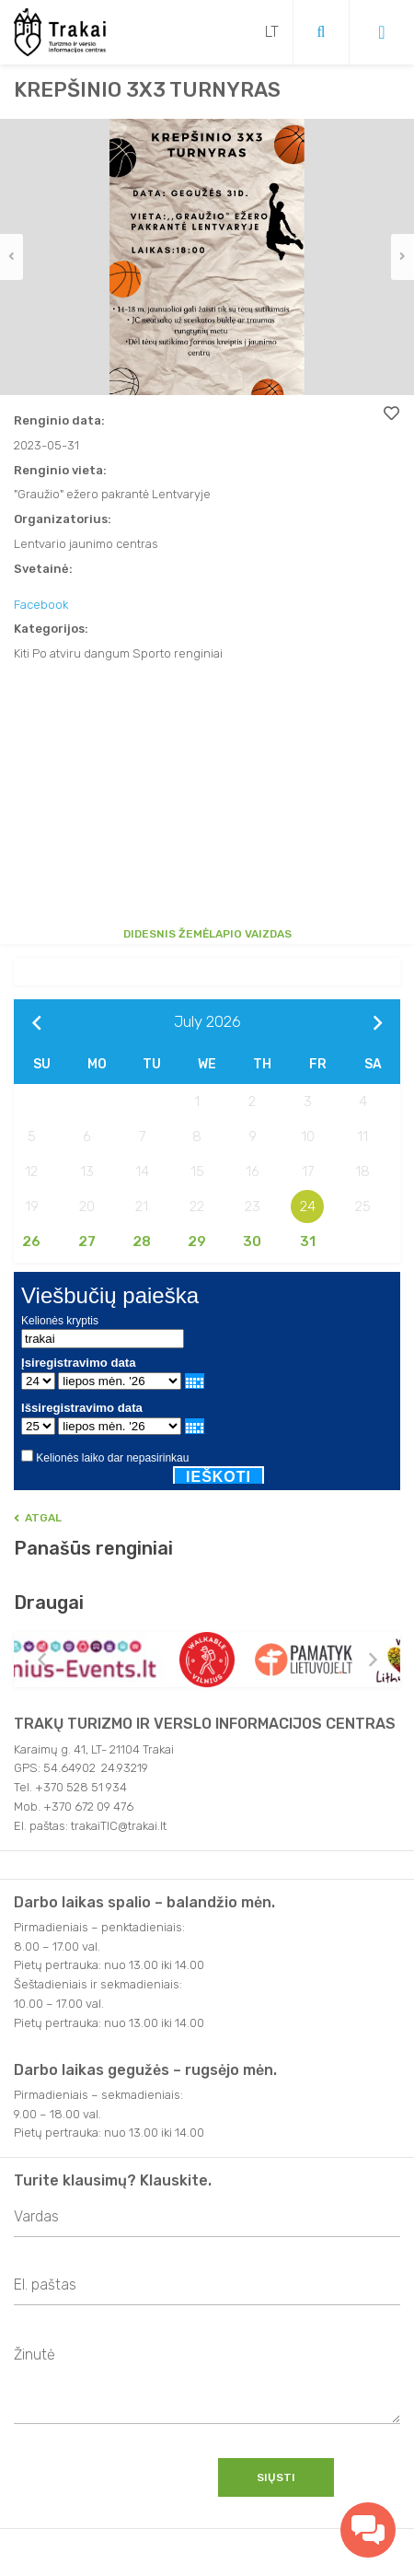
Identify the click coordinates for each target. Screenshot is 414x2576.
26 (31, 1241)
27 (87, 1241)
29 (197, 1241)
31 (308, 1241)
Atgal (38, 1517)
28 (141, 1241)
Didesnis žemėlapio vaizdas (207, 933)
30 (252, 1241)
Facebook (41, 605)
